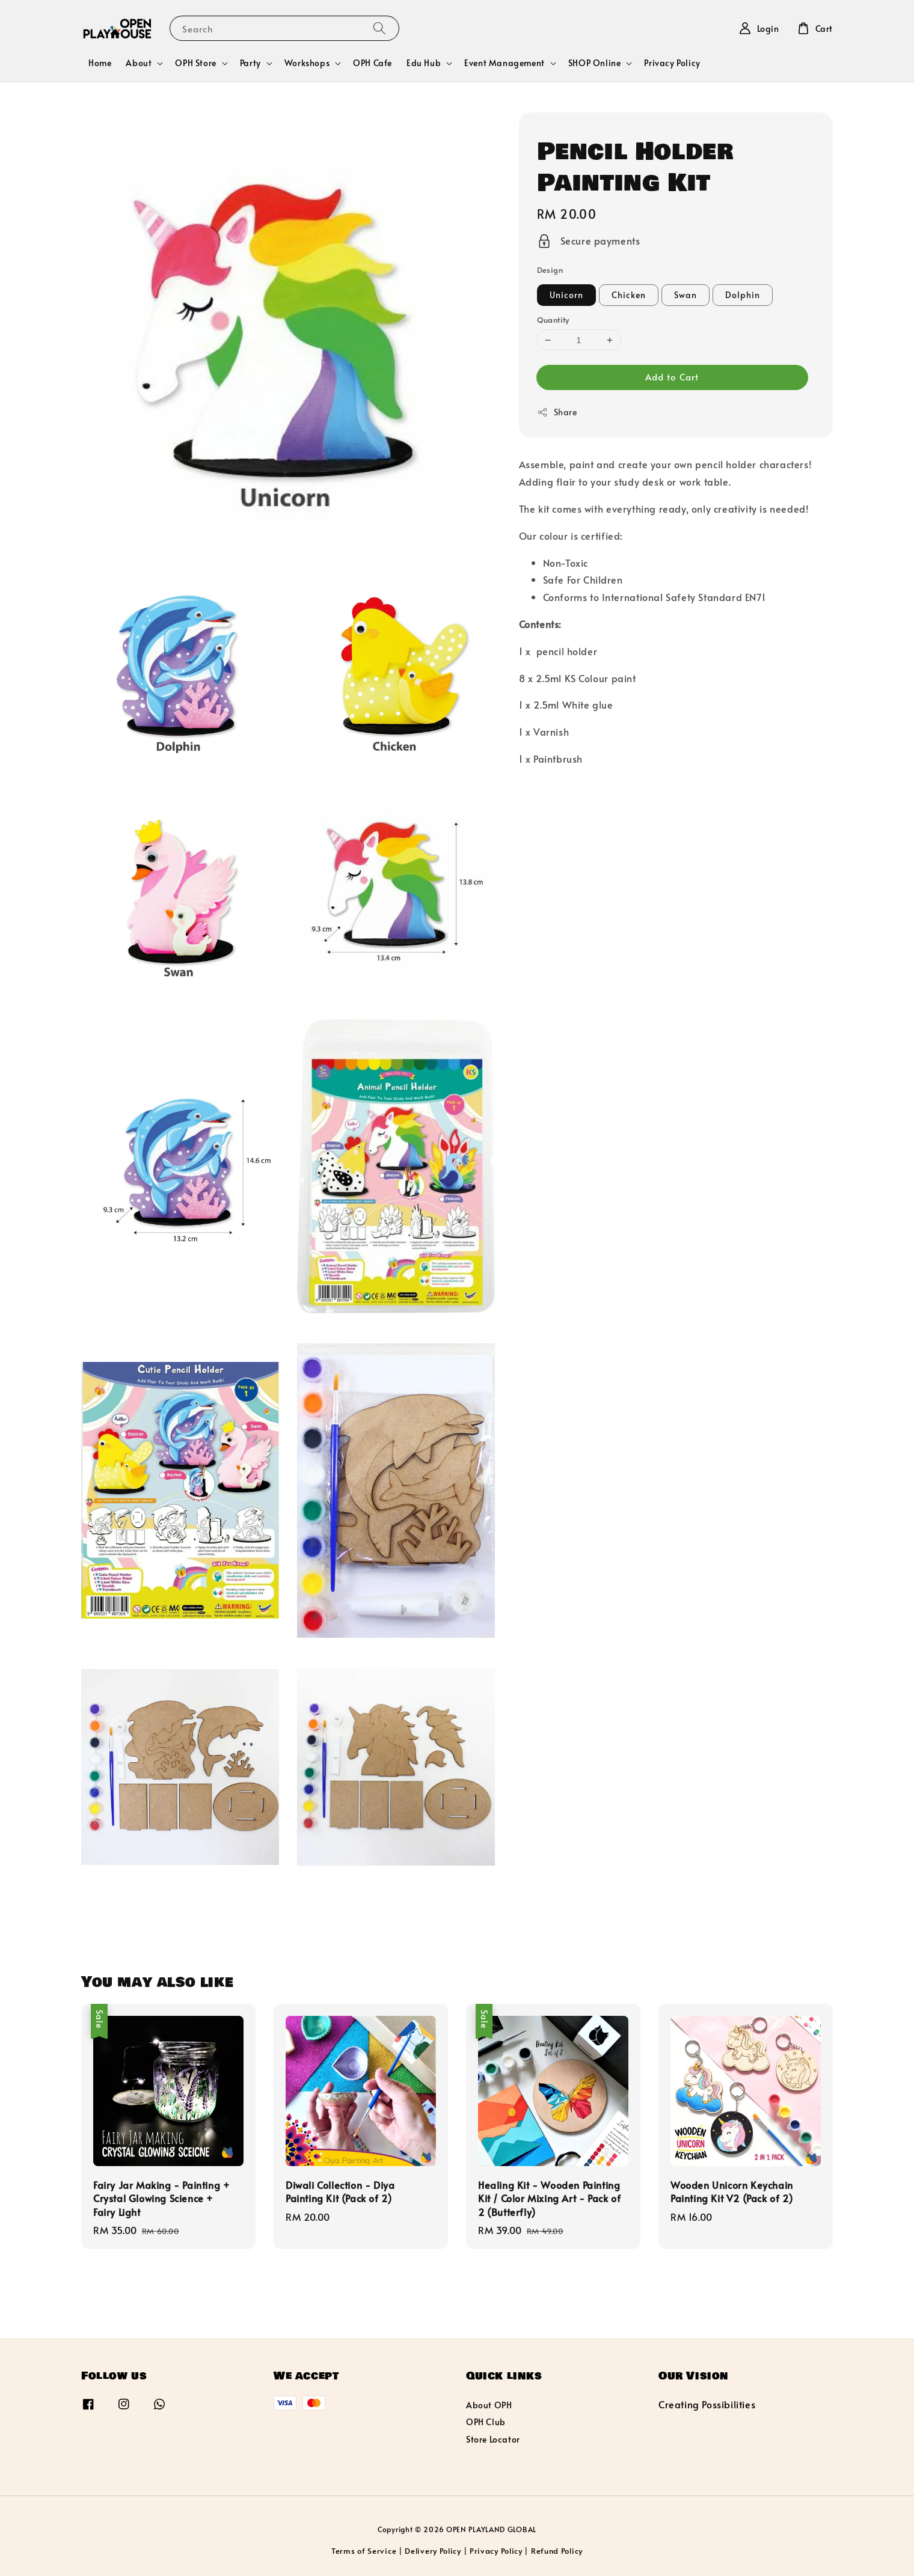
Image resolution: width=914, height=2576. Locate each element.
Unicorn (566, 295)
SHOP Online (594, 63)
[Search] (379, 28)
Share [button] (557, 412)
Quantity (553, 319)
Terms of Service (363, 2550)
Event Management (504, 63)
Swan (685, 295)
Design (550, 269)
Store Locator (493, 2439)
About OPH (489, 2405)
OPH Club (486, 2422)
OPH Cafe (372, 63)
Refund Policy (557, 2550)
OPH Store (195, 63)
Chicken (629, 295)
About (139, 63)
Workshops (307, 63)
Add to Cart (672, 376)
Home (99, 63)
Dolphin (742, 295)
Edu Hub (423, 63)
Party (250, 63)
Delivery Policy (433, 2550)
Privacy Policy (672, 63)
